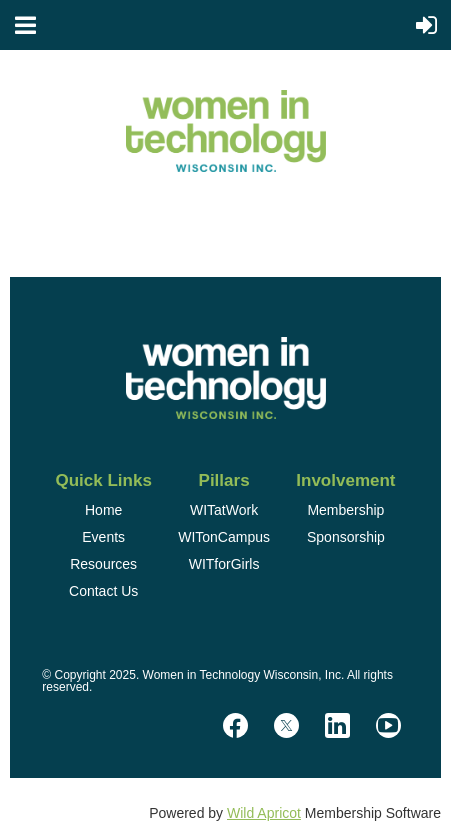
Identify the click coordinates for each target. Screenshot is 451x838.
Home (103, 510)
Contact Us (103, 591)
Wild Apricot (264, 813)
